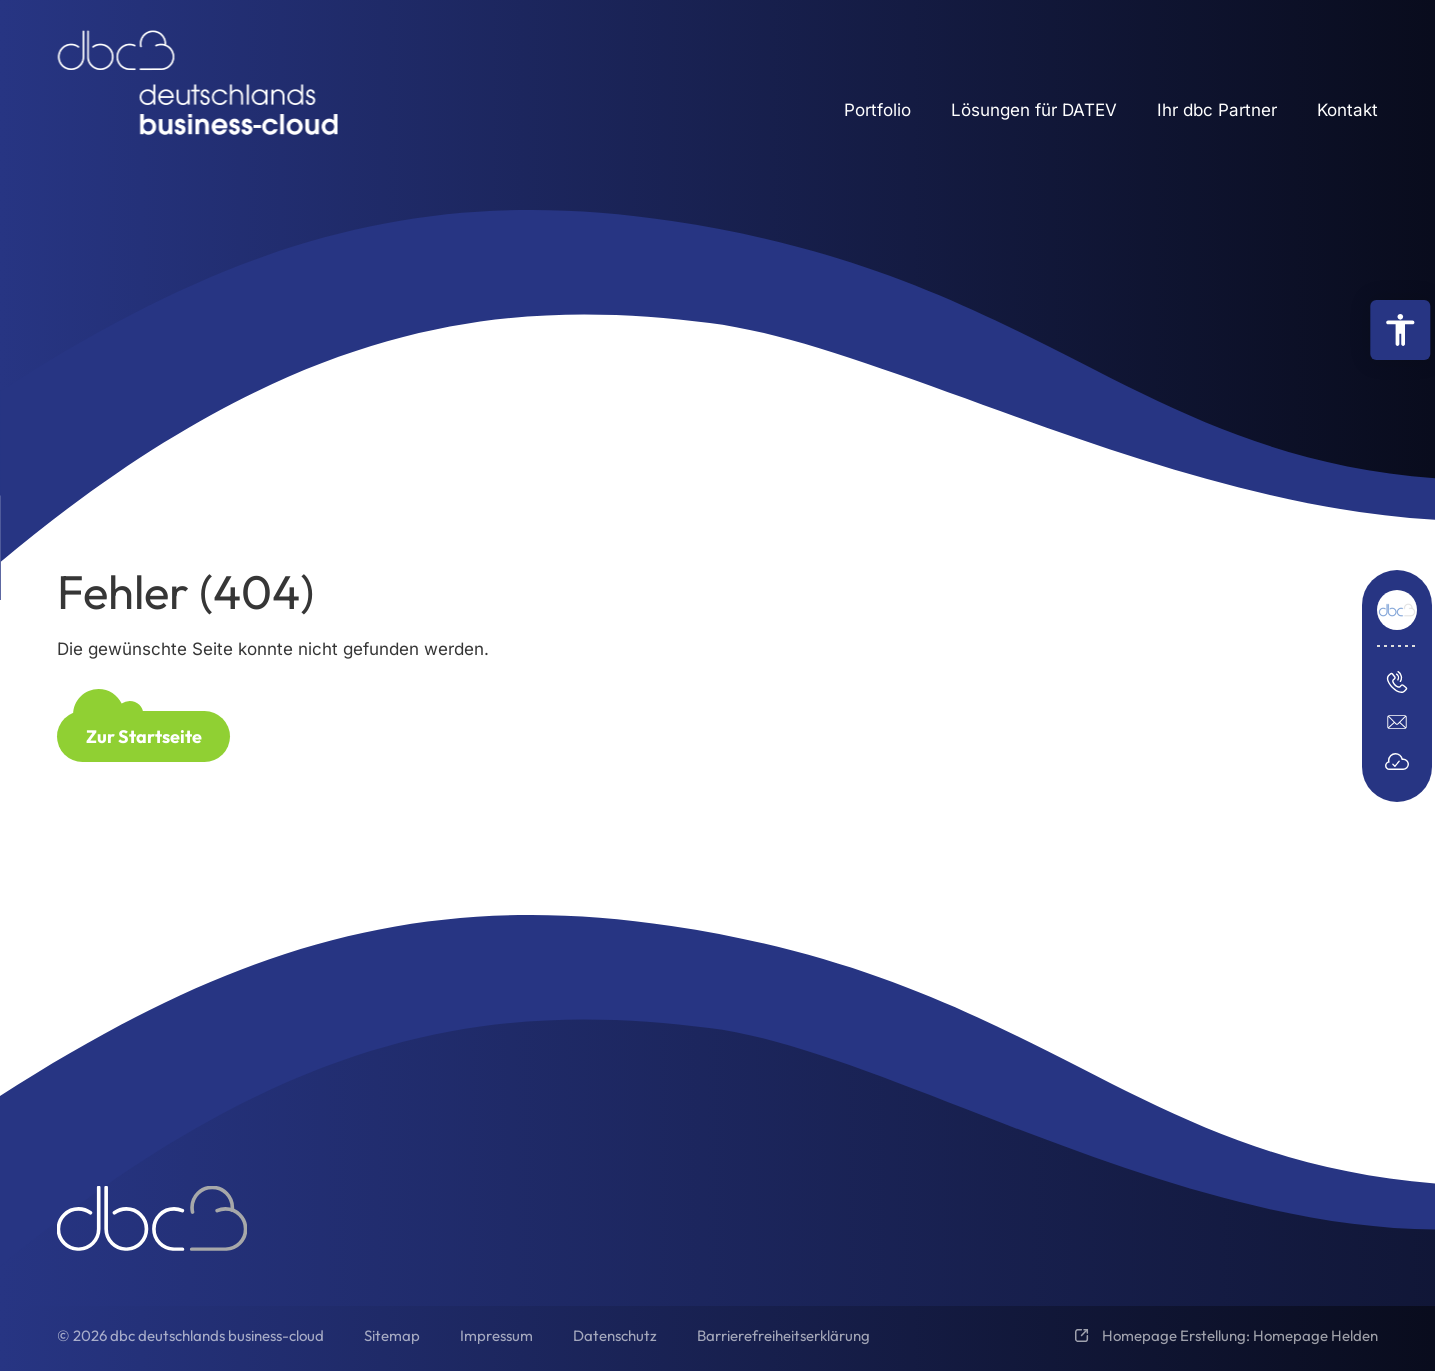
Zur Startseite (144, 736)
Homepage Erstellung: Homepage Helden (1238, 1335)
